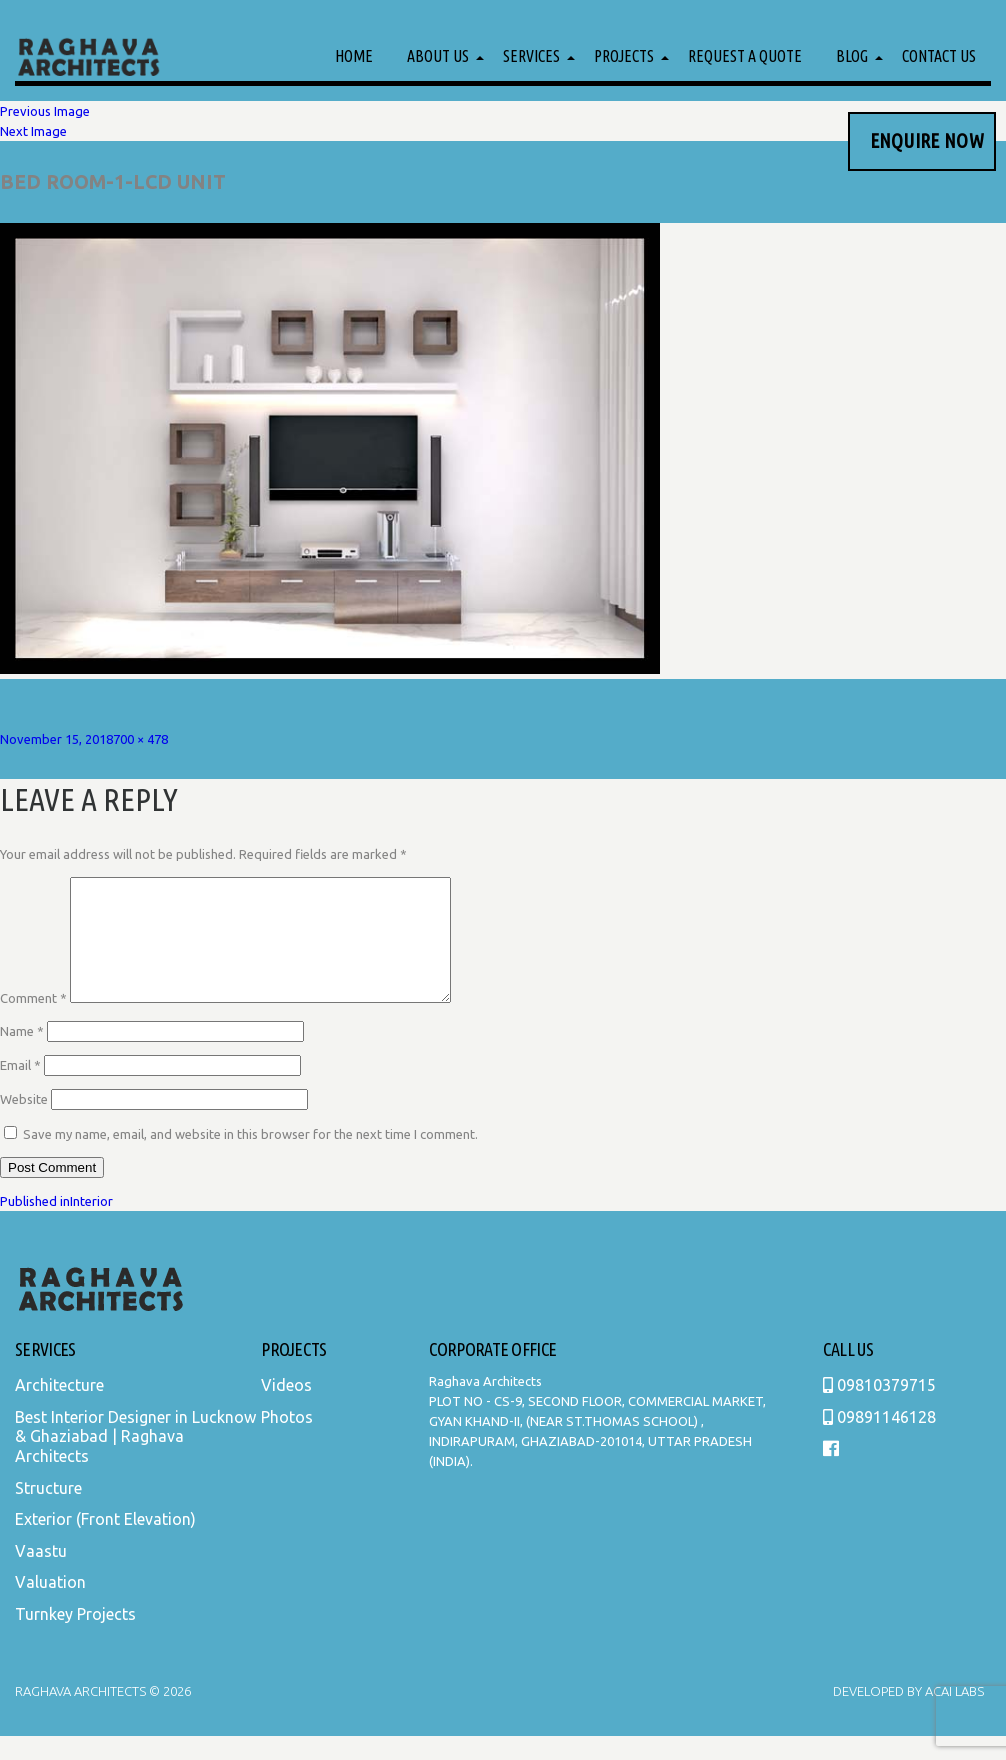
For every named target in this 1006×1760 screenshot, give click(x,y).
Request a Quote (745, 56)
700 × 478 (140, 739)
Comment (33, 1022)
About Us (438, 56)
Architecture (59, 1409)
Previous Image (45, 111)
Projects (624, 56)
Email (20, 1089)
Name (22, 1055)
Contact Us (939, 56)
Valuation (50, 1606)
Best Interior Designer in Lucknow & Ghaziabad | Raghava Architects (135, 1460)
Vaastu (41, 1575)
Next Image (33, 131)
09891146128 (879, 1441)
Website (24, 1123)
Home (354, 56)
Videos (286, 1409)
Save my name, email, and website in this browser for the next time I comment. (250, 1158)
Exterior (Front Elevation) (105, 1543)
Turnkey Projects (75, 1638)
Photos (287, 1441)
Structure (48, 1512)
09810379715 (879, 1409)
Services (531, 56)
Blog (852, 56)
